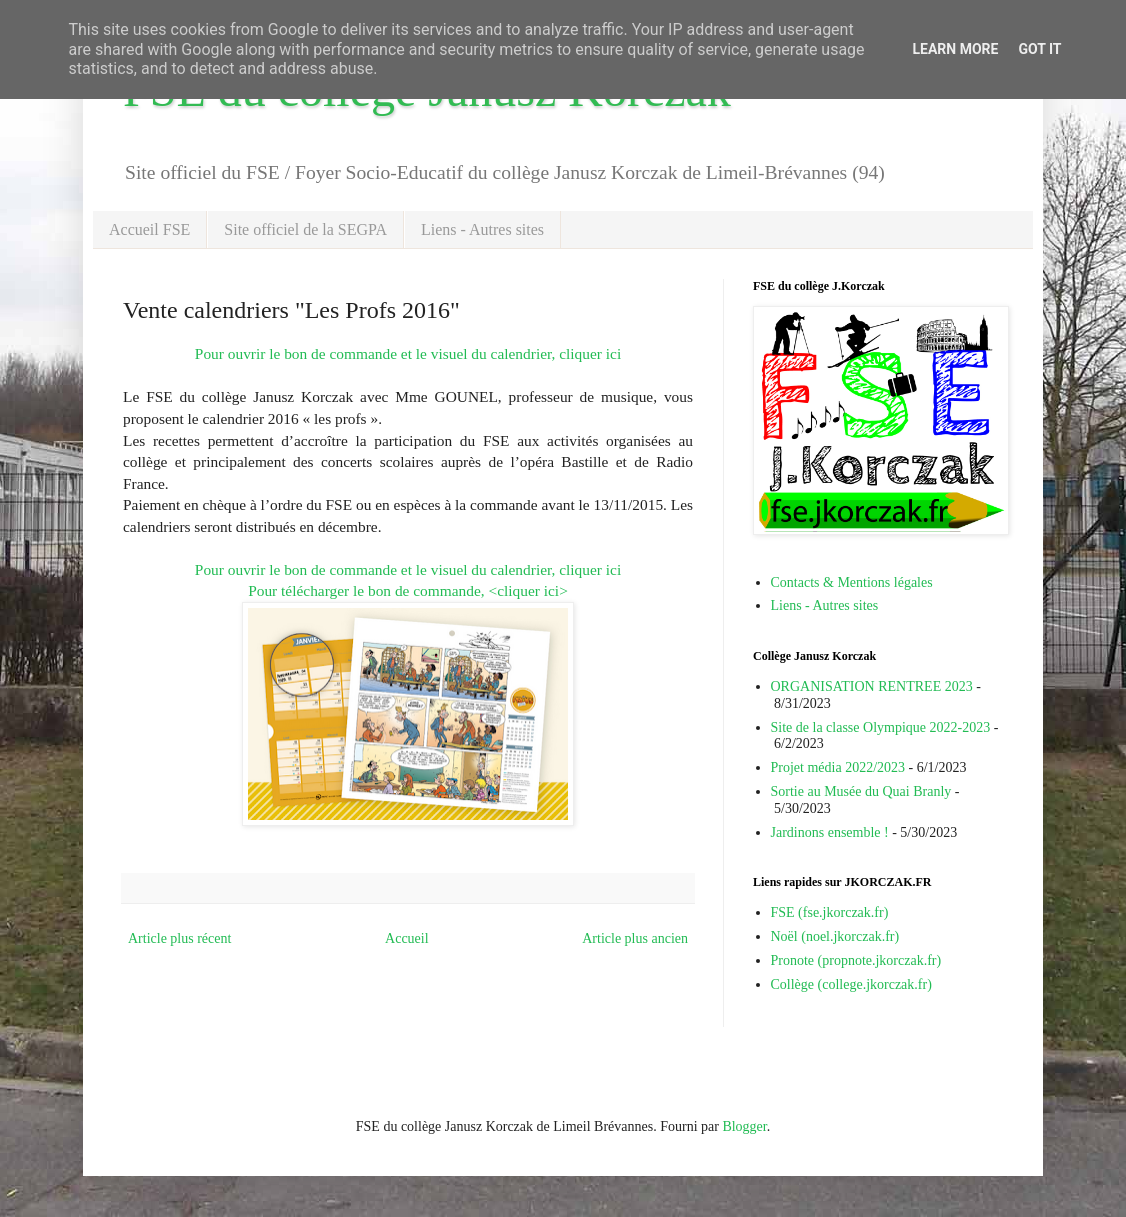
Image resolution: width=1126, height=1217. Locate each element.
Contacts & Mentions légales (852, 582)
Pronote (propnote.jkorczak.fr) (856, 960)
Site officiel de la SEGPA (305, 229)
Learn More (955, 49)
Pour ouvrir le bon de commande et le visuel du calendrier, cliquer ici (408, 353)
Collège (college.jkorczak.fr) (851, 984)
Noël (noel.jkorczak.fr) (835, 936)
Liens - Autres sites (482, 229)
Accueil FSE (149, 229)
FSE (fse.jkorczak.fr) (830, 912)
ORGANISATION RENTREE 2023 (872, 686)
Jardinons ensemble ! (830, 832)
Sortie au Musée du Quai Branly (861, 791)
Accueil (407, 938)
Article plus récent (179, 938)
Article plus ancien (635, 938)
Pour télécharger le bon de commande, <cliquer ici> (408, 590)
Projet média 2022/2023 (838, 767)
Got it (1039, 49)
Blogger (744, 1126)
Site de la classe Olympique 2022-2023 (881, 727)
